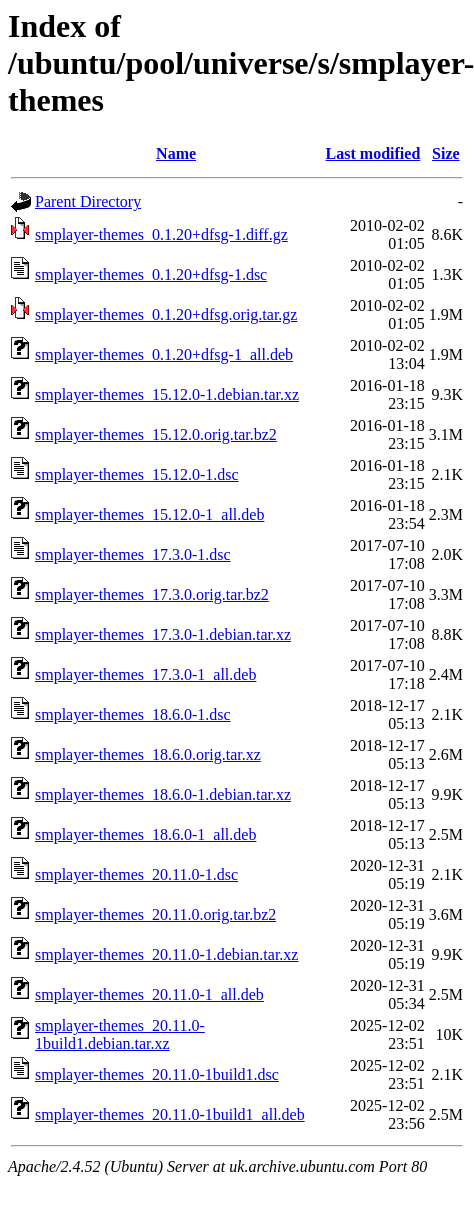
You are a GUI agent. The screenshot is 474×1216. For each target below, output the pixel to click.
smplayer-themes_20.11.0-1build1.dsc (157, 1074)
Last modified (373, 153)
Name (176, 153)
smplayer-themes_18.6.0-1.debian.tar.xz (163, 794)
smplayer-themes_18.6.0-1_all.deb (145, 834)
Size (446, 153)
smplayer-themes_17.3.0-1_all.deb (145, 674)
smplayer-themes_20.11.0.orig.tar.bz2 (155, 914)
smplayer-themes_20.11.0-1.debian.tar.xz (166, 954)
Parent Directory (88, 201)
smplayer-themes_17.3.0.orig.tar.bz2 (152, 594)
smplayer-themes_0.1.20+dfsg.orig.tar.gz (166, 314)
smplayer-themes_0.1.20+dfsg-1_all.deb (164, 354)
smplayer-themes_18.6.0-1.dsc (133, 714)
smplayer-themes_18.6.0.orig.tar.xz (148, 754)
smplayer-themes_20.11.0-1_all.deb (149, 994)
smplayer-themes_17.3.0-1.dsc (133, 554)
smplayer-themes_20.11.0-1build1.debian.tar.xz (120, 1034)
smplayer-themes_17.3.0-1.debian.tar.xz (163, 634)
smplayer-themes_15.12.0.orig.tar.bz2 (156, 434)
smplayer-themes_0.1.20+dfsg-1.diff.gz (161, 234)
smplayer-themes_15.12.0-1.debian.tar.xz (167, 394)
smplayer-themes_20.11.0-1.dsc (136, 874)
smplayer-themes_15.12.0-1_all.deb (149, 514)
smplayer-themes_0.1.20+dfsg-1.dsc (151, 274)
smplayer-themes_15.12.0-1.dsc (137, 474)
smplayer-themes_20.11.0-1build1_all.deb (170, 1114)
